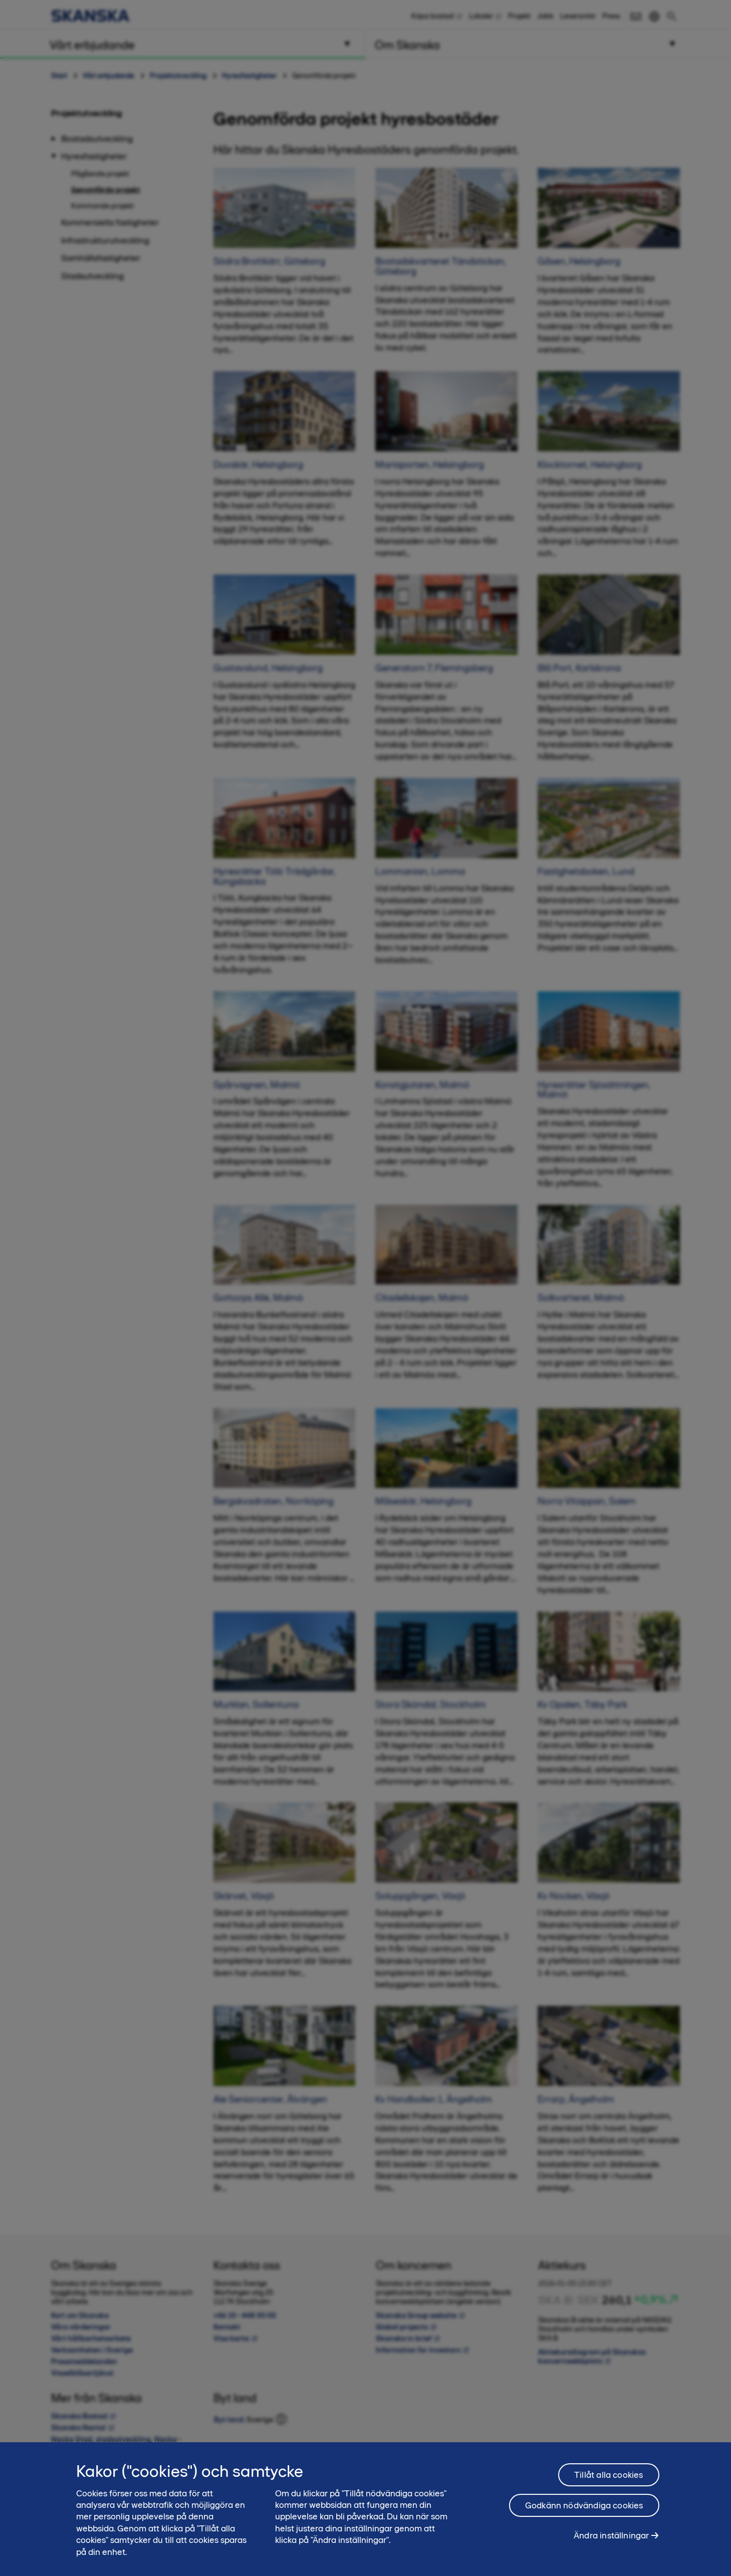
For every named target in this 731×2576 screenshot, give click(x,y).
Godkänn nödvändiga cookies (584, 2510)
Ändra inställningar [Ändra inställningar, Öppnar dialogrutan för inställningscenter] (611, 2540)
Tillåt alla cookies (608, 2480)
